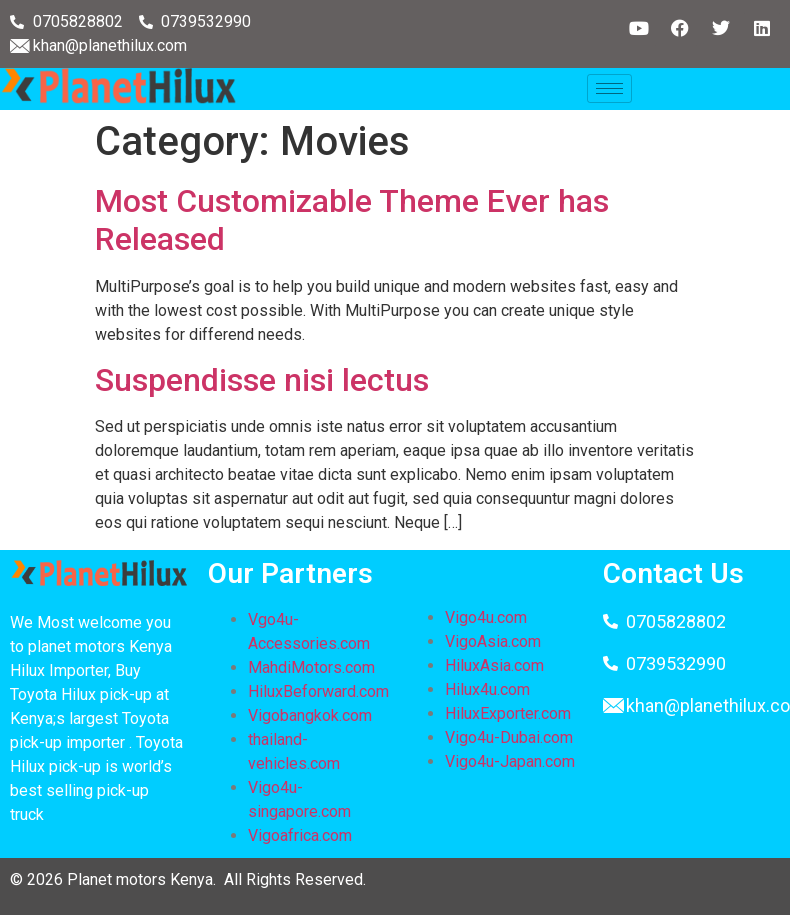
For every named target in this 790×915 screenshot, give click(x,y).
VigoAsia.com (493, 641)
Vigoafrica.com (300, 835)
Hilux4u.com (487, 689)
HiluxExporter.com (508, 713)
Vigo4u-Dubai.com (509, 737)
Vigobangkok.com (310, 715)
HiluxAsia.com (494, 665)
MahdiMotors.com (311, 667)
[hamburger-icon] (609, 88)
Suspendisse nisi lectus (262, 380)
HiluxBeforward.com (318, 691)
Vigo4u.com (486, 617)
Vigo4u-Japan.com (510, 761)
